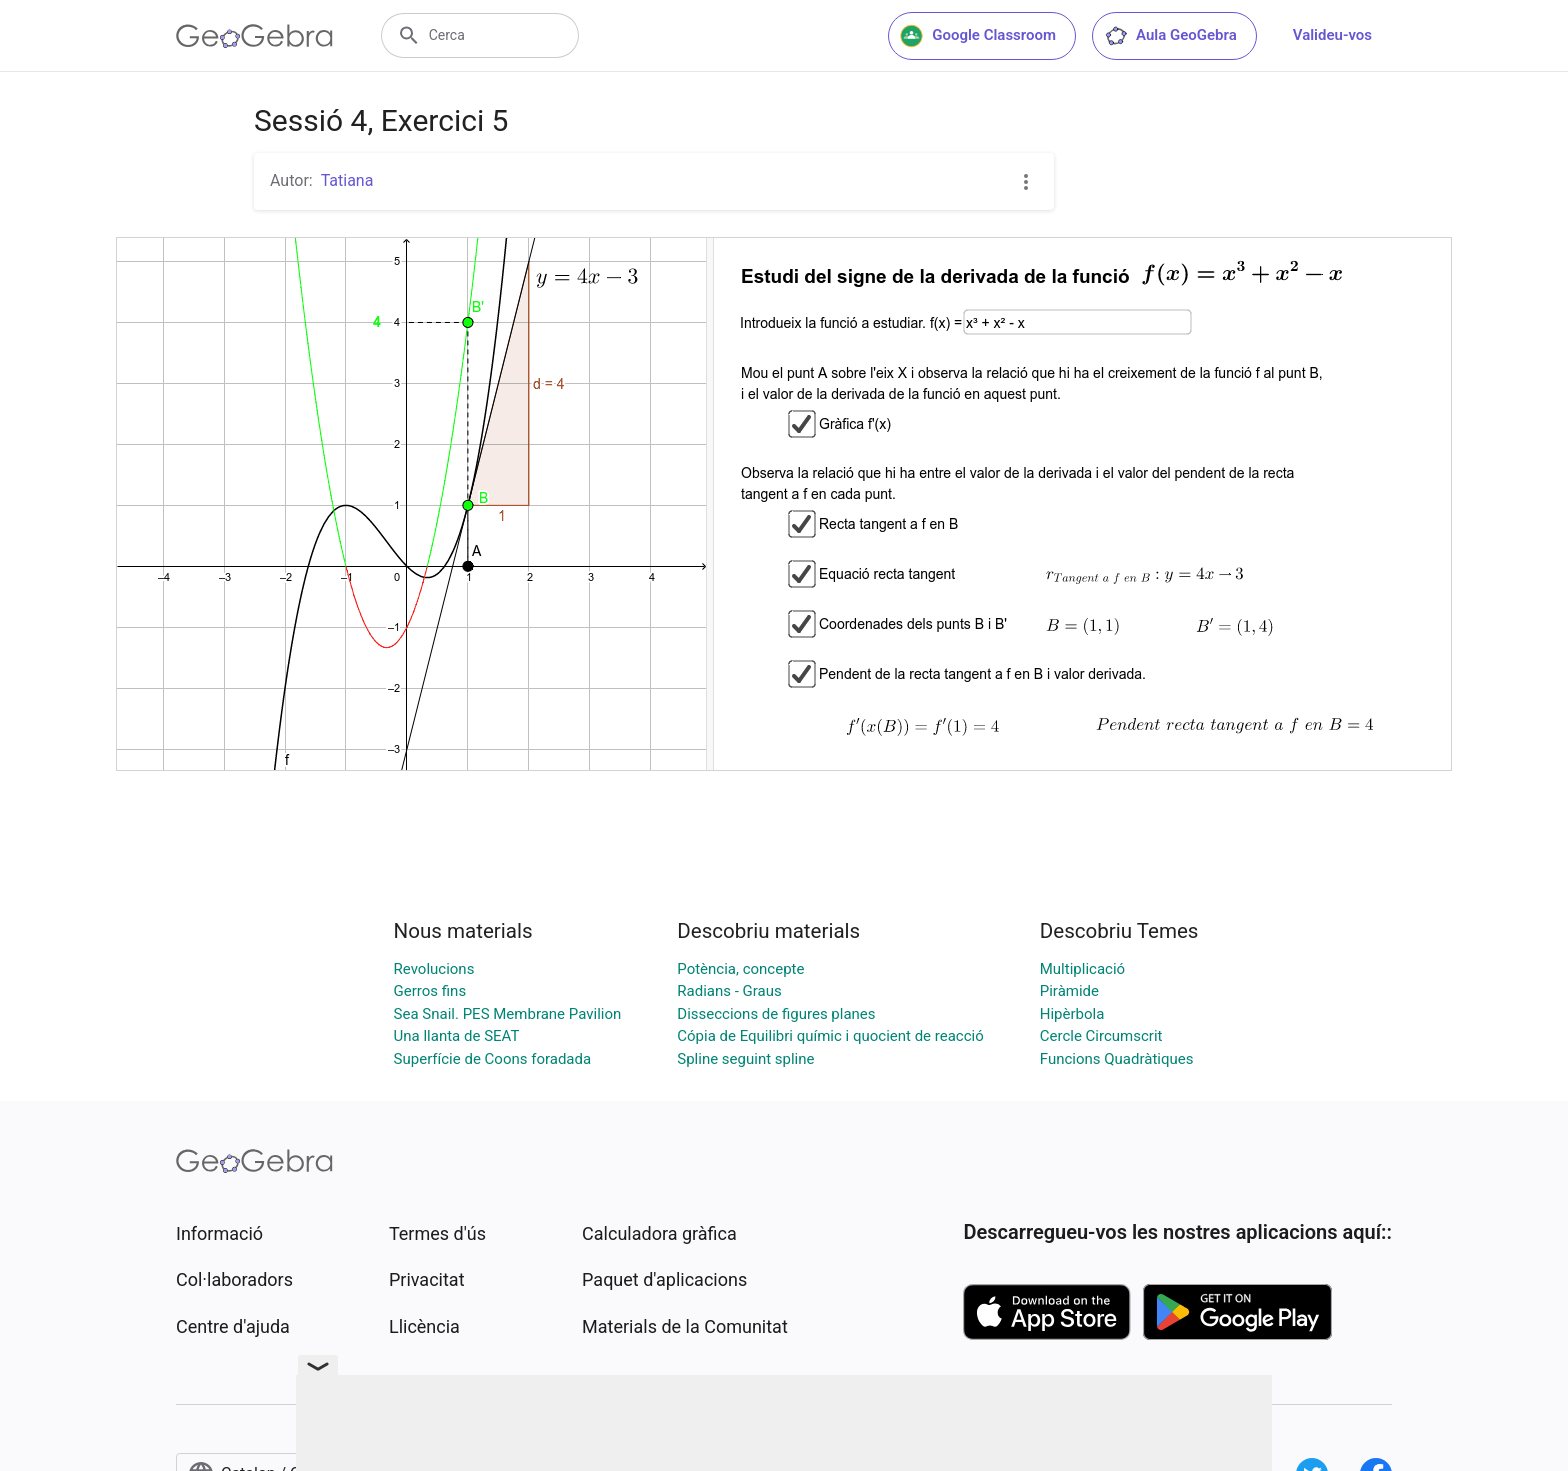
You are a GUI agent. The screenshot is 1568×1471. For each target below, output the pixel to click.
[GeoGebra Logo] (254, 36)
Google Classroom (978, 36)
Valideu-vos (1332, 35)
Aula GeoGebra (1170, 36)
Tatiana (347, 180)
